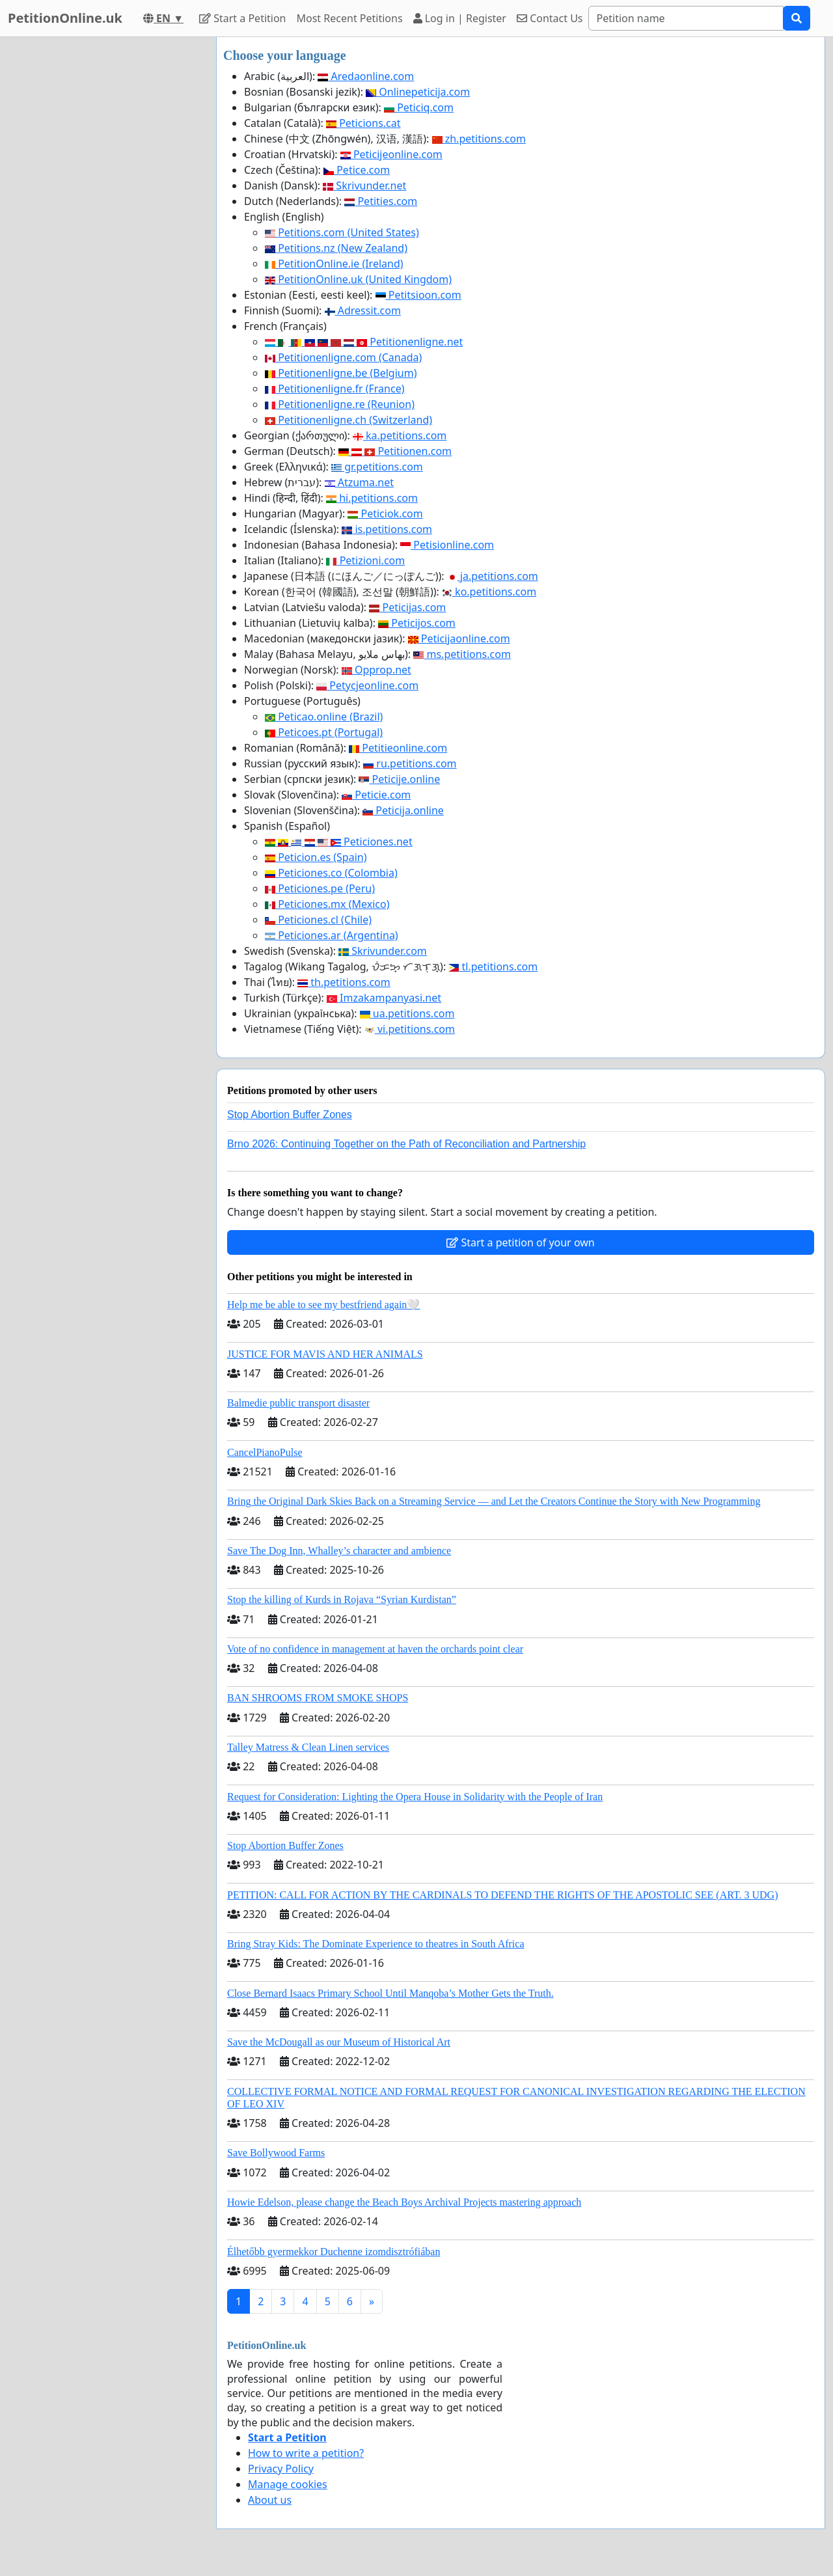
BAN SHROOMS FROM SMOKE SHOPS (317, 1697)
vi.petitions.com (409, 1029)
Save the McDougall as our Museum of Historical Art (338, 2042)
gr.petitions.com (377, 466)
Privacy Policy (281, 2468)
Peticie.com (376, 795)
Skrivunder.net (364, 185)
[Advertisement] (104, 232)
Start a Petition (242, 18)
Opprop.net (376, 670)
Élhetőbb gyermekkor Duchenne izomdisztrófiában (333, 2251)
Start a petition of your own (520, 1242)
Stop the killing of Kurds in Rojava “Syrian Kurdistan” (341, 1599)
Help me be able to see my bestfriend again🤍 (323, 1304)
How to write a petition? (306, 2453)
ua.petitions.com (407, 1013)
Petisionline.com (447, 545)
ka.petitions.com (399, 435)
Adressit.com (363, 310)
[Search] (686, 18)
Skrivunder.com (382, 951)
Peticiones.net (339, 841)
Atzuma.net (359, 482)
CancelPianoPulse (265, 1452)
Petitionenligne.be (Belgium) (340, 373)
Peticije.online (399, 779)
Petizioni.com (365, 560)
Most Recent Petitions (350, 18)
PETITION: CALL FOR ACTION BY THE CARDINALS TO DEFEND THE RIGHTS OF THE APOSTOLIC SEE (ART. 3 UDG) (502, 1894)
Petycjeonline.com (367, 685)
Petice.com (356, 170)
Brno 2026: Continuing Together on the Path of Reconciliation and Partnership (406, 1143)
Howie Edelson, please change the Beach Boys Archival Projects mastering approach (404, 2202)
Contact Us (550, 18)
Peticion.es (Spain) (316, 857)
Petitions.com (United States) (342, 232)
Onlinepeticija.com (418, 92)
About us (270, 2500)
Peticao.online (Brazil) (324, 716)
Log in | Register (459, 18)
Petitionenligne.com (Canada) (343, 357)
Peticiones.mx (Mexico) (327, 904)
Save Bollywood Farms (276, 2152)
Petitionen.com (395, 451)
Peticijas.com (407, 607)
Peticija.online (403, 810)
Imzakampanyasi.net (384, 998)
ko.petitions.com (489, 591)
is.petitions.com (387, 529)
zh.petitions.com (479, 138)
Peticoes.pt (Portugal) (324, 732)
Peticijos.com (417, 623)
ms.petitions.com (462, 654)
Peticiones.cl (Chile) (318, 919)
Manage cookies (287, 2484)
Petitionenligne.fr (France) (334, 388)
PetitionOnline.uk (65, 18)
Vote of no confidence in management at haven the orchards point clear (375, 1648)
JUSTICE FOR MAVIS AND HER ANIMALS (325, 1354)
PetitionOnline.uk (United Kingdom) (358, 279)
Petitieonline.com (398, 748)
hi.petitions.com (372, 498)
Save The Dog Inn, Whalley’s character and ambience (339, 1550)
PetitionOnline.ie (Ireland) (334, 263)
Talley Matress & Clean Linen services (308, 1747)
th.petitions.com (343, 982)
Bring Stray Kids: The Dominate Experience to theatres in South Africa (375, 1943)
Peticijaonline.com (459, 638)
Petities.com (380, 201)
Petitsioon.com (418, 295)
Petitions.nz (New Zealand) (336, 248)
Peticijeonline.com (391, 154)
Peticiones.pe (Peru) (320, 888)
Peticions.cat (363, 123)
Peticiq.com (419, 107)
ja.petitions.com (492, 576)
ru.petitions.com (409, 763)
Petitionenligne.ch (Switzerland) (348, 420)
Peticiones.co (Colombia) (331, 873)
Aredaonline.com (366, 76)
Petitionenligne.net (364, 342)
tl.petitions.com (493, 966)
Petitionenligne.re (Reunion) (340, 404)
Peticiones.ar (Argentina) (331, 935)
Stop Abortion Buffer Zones (289, 1114)
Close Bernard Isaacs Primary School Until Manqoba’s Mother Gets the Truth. (390, 1993)
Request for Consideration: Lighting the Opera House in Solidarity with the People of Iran (415, 1796)
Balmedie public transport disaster (298, 1402)
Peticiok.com (385, 513)
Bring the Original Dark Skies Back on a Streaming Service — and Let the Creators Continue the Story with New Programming (493, 1501)
